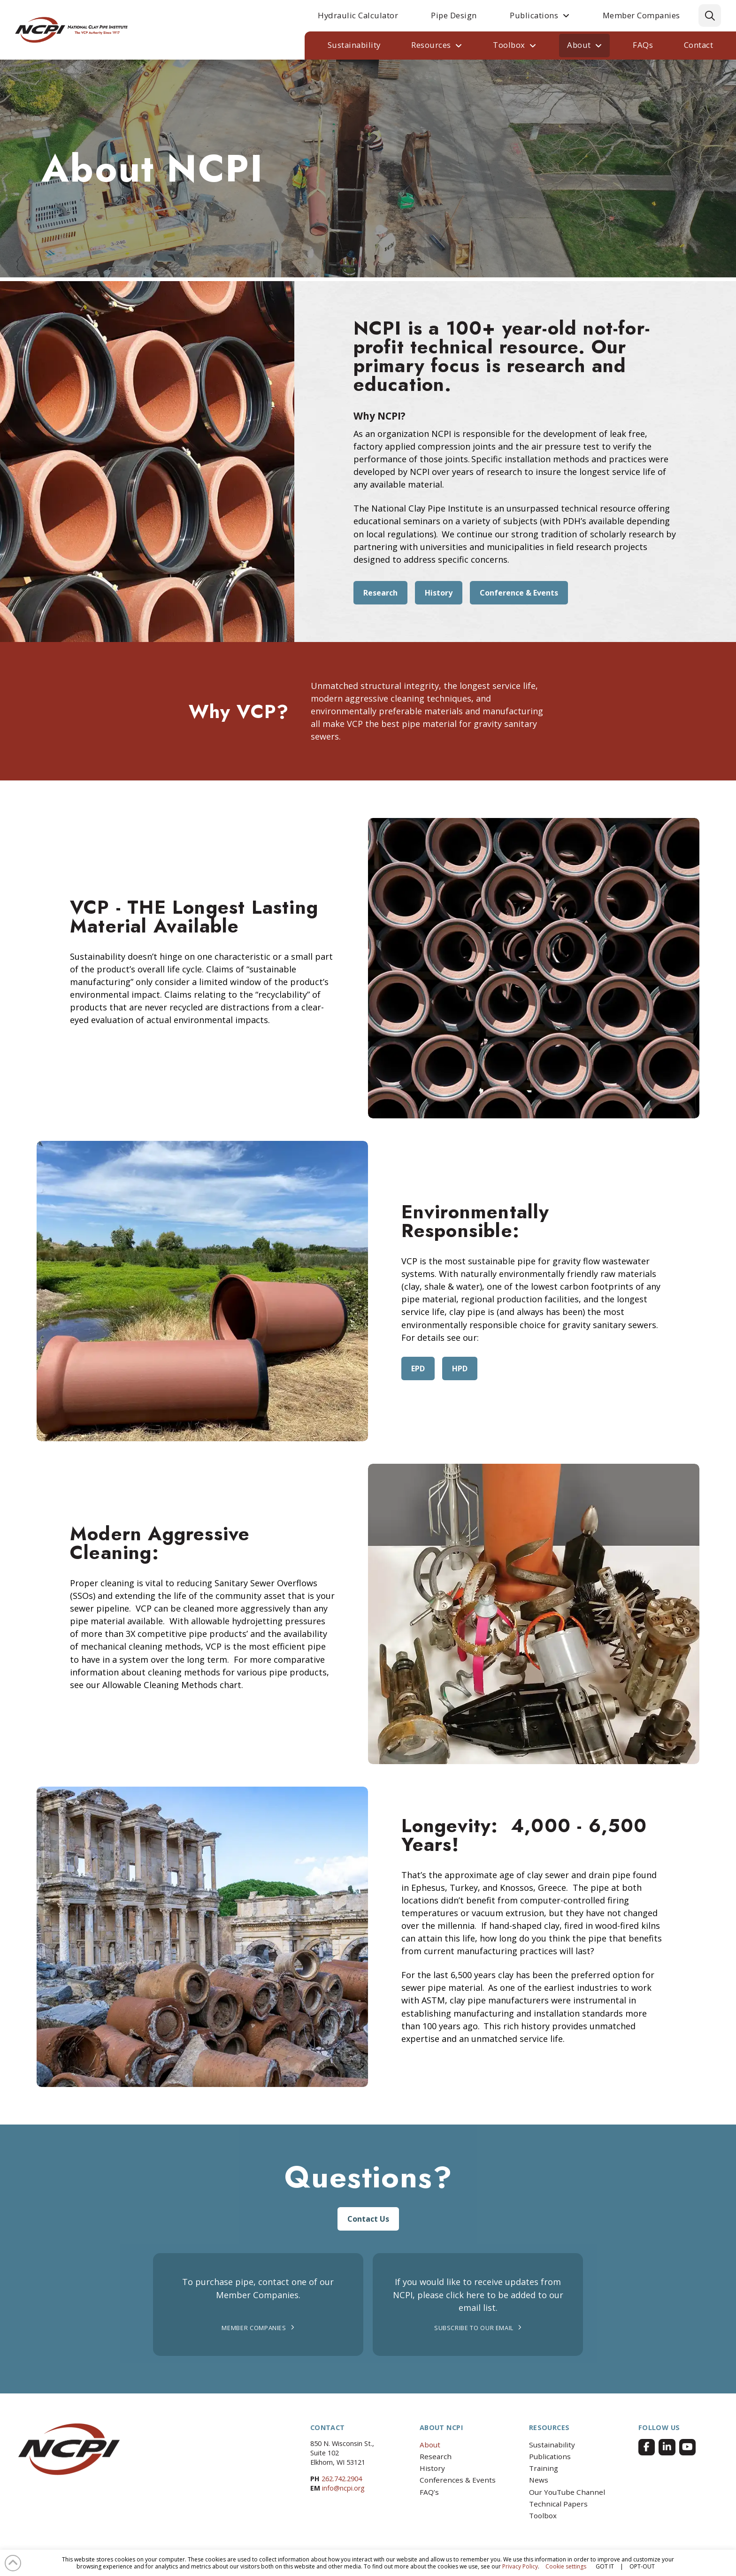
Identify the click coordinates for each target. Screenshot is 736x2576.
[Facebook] (646, 2447)
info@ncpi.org (343, 2488)
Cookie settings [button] (565, 2566)
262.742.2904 (342, 2478)
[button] (709, 15)
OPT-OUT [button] (642, 2566)
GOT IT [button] (605, 2566)
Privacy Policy (520, 2566)
